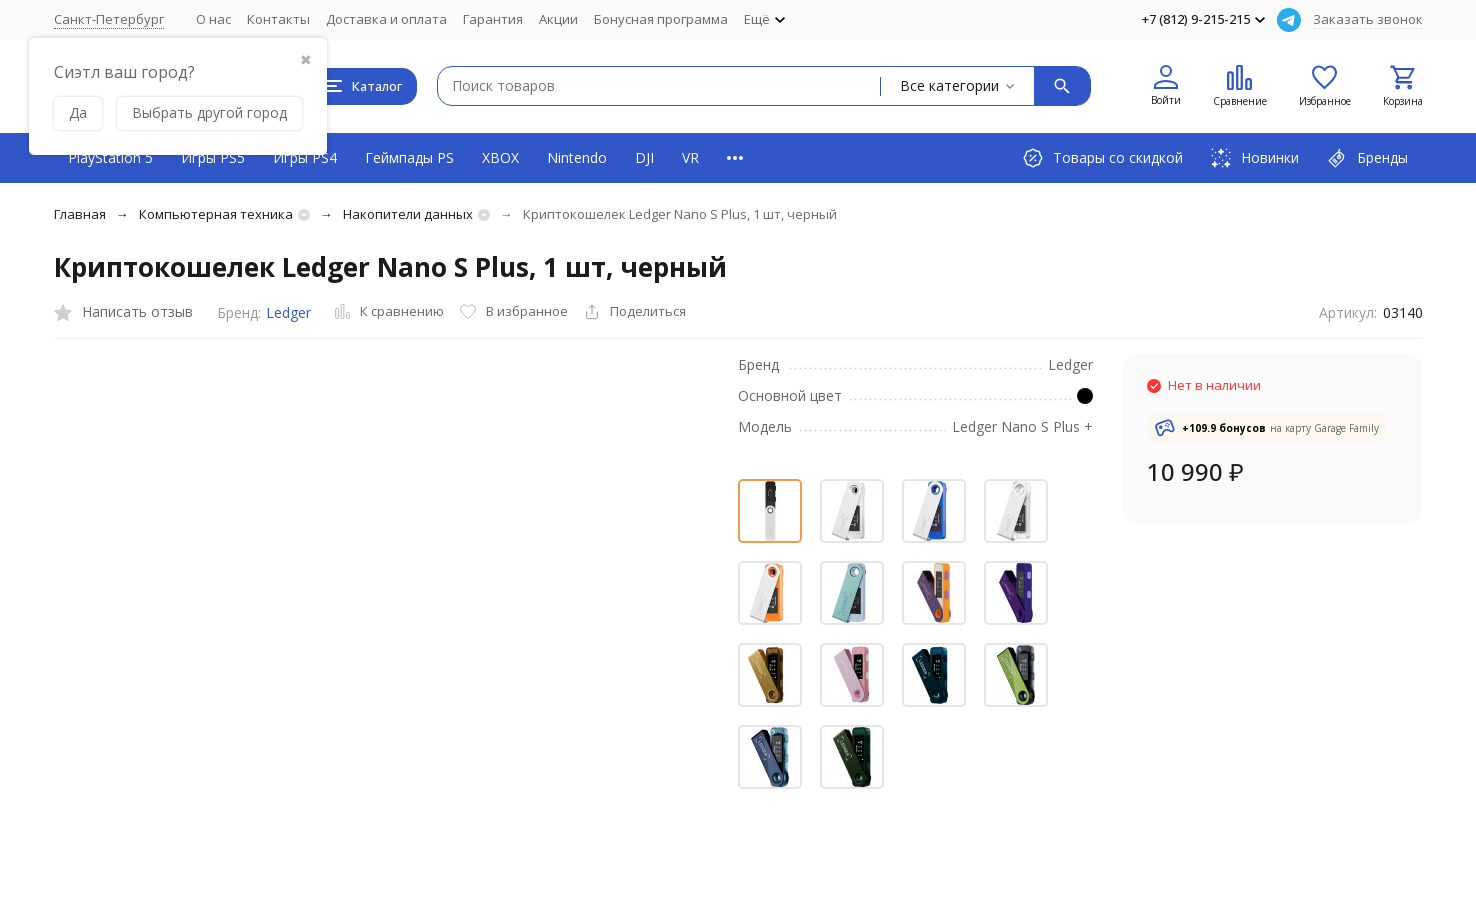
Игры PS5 (213, 157)
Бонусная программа (661, 19)
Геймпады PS (409, 157)
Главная (80, 214)
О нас (213, 19)
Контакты (278, 19)
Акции (558, 19)
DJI (644, 157)
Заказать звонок (1368, 19)
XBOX (500, 157)
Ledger (288, 312)
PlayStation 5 (110, 157)
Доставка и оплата (386, 19)
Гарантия (493, 19)
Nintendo (577, 157)
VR (690, 157)
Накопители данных (408, 214)
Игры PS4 (305, 157)
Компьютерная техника (216, 214)
